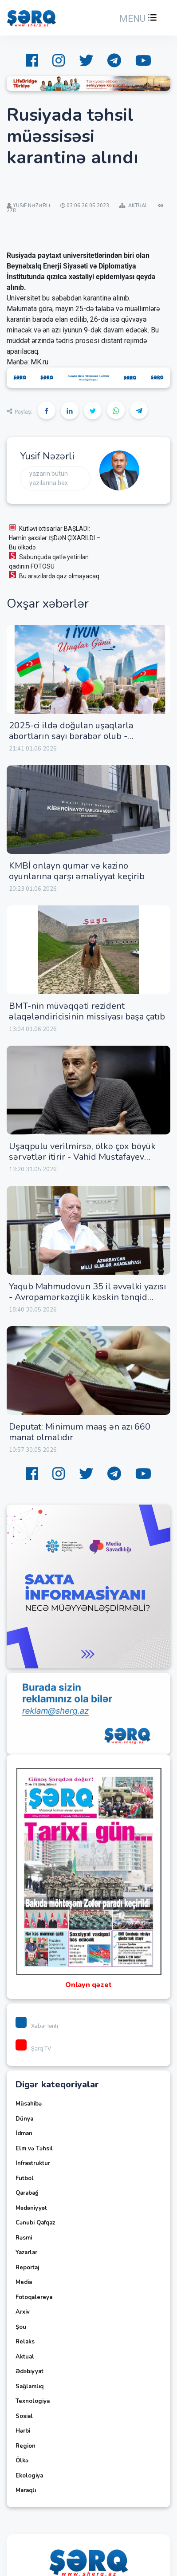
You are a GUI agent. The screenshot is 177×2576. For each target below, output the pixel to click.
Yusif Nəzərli (47, 456)
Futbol (25, 2178)
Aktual (25, 2357)
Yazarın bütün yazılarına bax (48, 478)
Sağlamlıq (29, 2386)
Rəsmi (24, 2238)
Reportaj (27, 2268)
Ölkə (22, 2461)
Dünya (24, 2119)
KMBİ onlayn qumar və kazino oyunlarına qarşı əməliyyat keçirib (77, 871)
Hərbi (23, 2431)
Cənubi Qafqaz (35, 2223)
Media (24, 2282)
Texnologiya (33, 2401)
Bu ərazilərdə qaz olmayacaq (54, 575)
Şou (21, 2327)
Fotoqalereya (34, 2297)
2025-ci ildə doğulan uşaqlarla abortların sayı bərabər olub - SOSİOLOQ (71, 736)
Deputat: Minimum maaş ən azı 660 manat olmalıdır (79, 1432)
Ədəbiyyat (29, 2371)
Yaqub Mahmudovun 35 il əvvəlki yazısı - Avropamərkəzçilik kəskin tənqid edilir (87, 1297)
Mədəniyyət (31, 2208)
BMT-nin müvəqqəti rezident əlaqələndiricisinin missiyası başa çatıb (87, 1011)
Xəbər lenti (37, 2026)
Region (25, 2446)
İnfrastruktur (33, 2163)
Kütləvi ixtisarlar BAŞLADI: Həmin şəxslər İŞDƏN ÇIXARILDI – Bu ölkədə (54, 537)
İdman (24, 2133)
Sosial (24, 2416)
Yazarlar (26, 2252)
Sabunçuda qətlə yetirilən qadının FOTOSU (49, 561)
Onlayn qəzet (88, 1985)
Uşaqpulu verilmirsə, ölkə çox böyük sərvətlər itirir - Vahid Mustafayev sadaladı (82, 1156)
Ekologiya (29, 2476)
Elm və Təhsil (34, 2149)
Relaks (25, 2342)
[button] (137, 18)
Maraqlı (26, 2490)
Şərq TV (33, 2048)
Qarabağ (27, 2193)
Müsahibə (29, 2104)
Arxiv (23, 2312)
